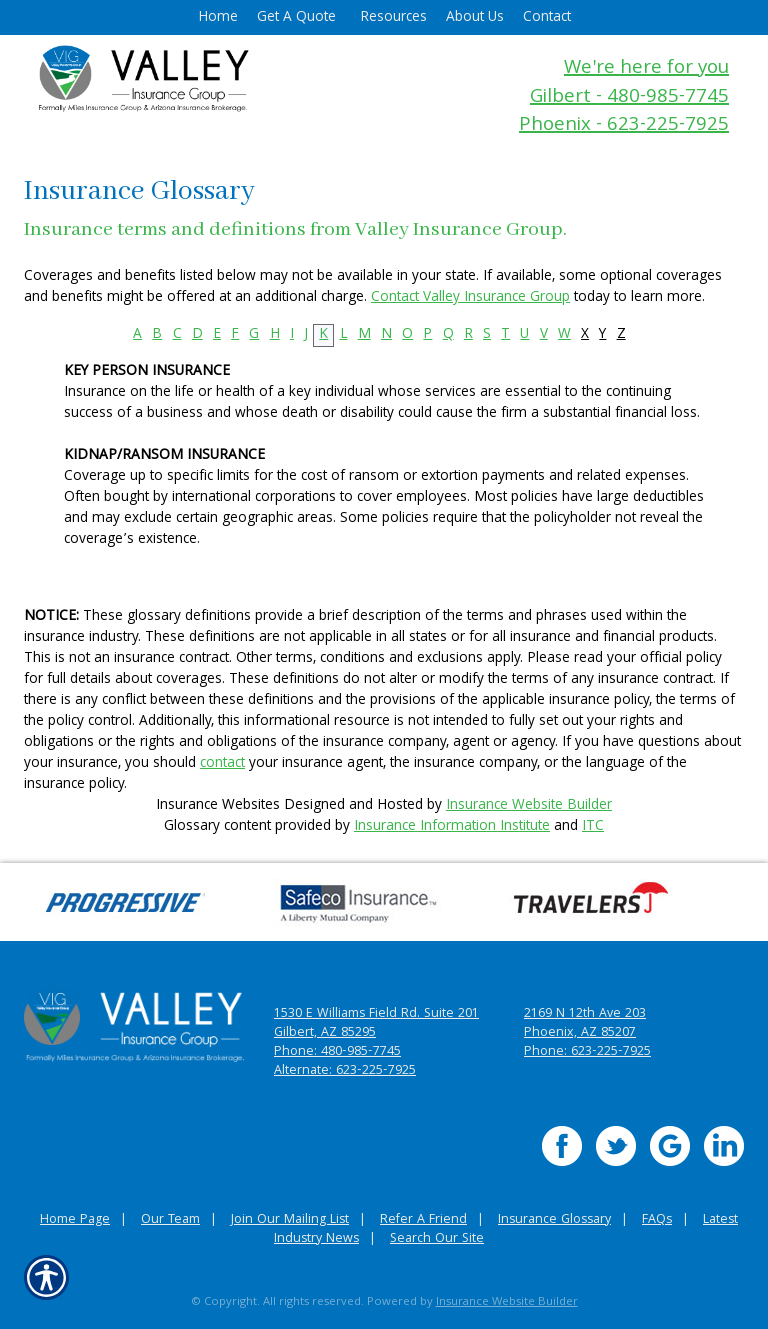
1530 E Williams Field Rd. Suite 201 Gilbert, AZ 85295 (376, 1024)
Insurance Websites (218, 806)
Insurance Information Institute (452, 827)
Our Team (170, 1220)
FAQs (657, 1220)
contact (222, 764)
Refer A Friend (423, 1220)
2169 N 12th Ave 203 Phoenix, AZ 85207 (585, 1024)
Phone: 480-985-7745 (337, 1052)
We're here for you (646, 69)
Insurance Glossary (554, 1220)
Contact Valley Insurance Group (470, 298)
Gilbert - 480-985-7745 (629, 98)
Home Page (75, 1220)
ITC (593, 827)
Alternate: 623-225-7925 (345, 1071)
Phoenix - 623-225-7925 (624, 126)
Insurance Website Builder (529, 806)
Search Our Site (437, 1239)
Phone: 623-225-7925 (587, 1052)
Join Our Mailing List (290, 1220)
